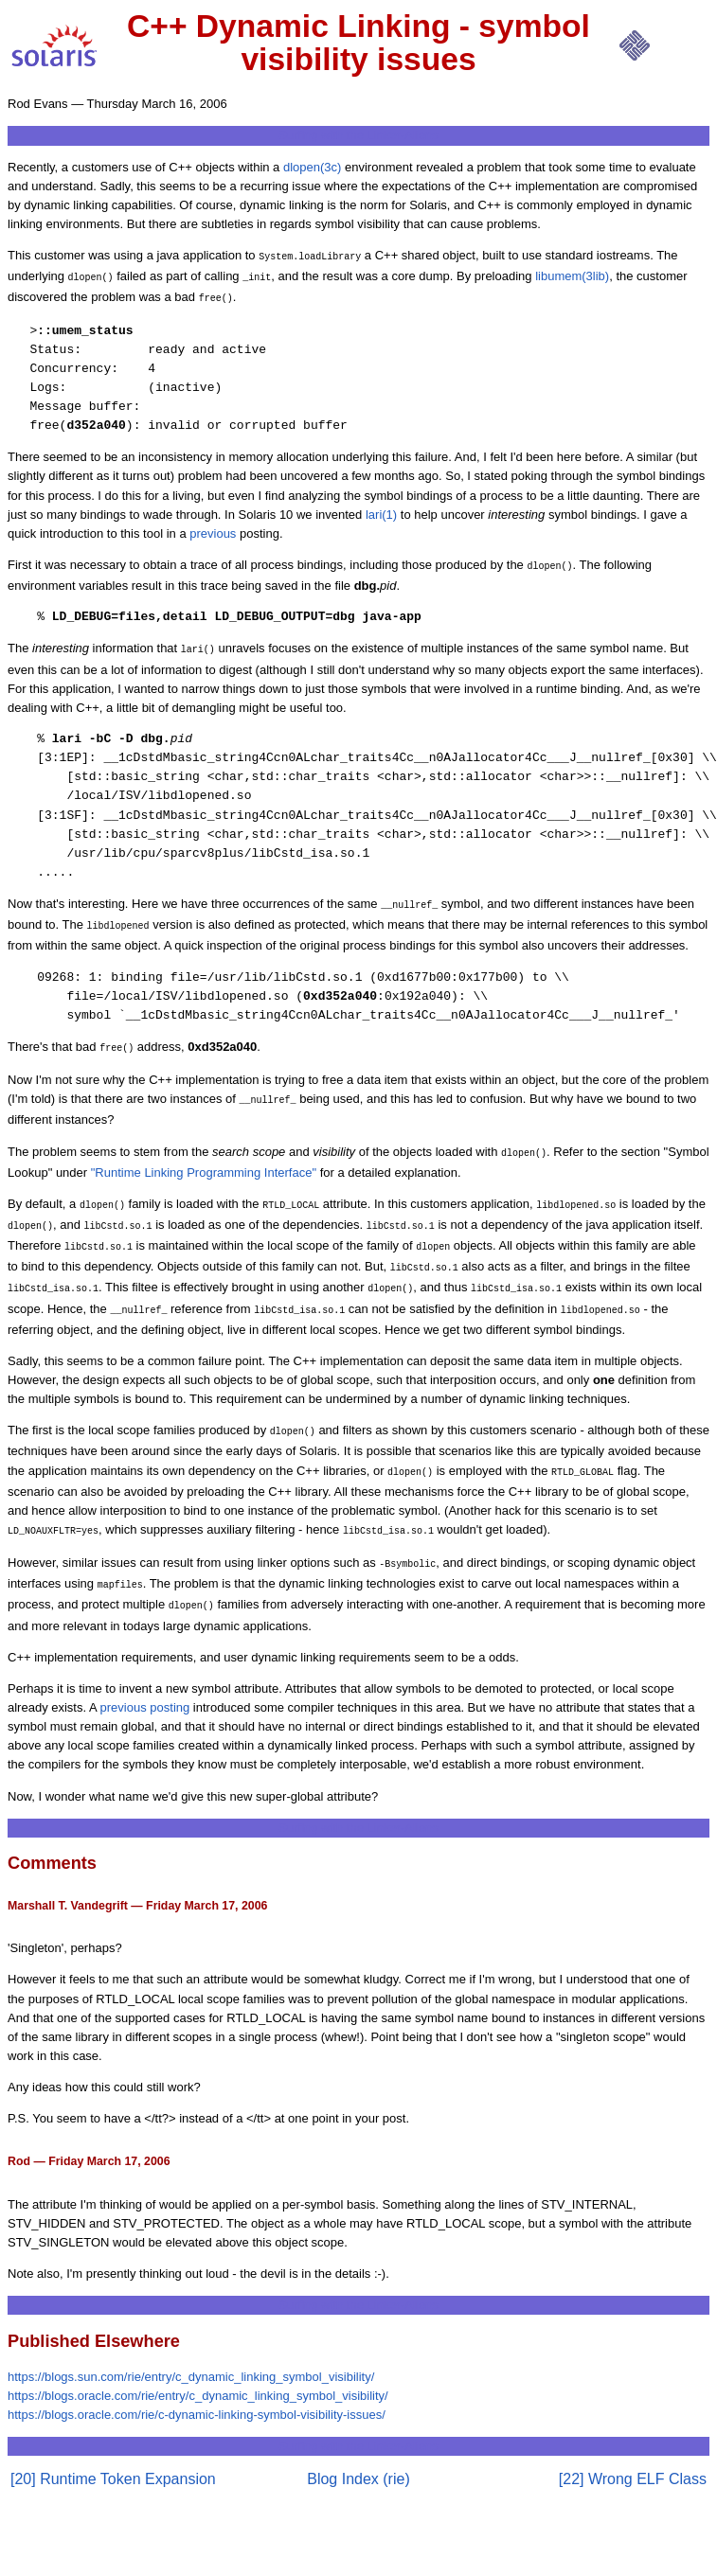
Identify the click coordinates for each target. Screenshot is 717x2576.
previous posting (145, 1666)
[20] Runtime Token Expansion (113, 2437)
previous (212, 528)
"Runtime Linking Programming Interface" (203, 1153)
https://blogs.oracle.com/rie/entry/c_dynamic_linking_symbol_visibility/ (198, 2354)
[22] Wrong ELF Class (633, 2437)
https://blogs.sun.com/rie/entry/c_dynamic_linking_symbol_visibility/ (191, 2335)
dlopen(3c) (312, 167)
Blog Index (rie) (358, 2437)
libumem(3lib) (572, 274)
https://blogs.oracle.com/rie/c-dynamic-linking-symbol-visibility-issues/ (196, 2373)
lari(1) (381, 509)
